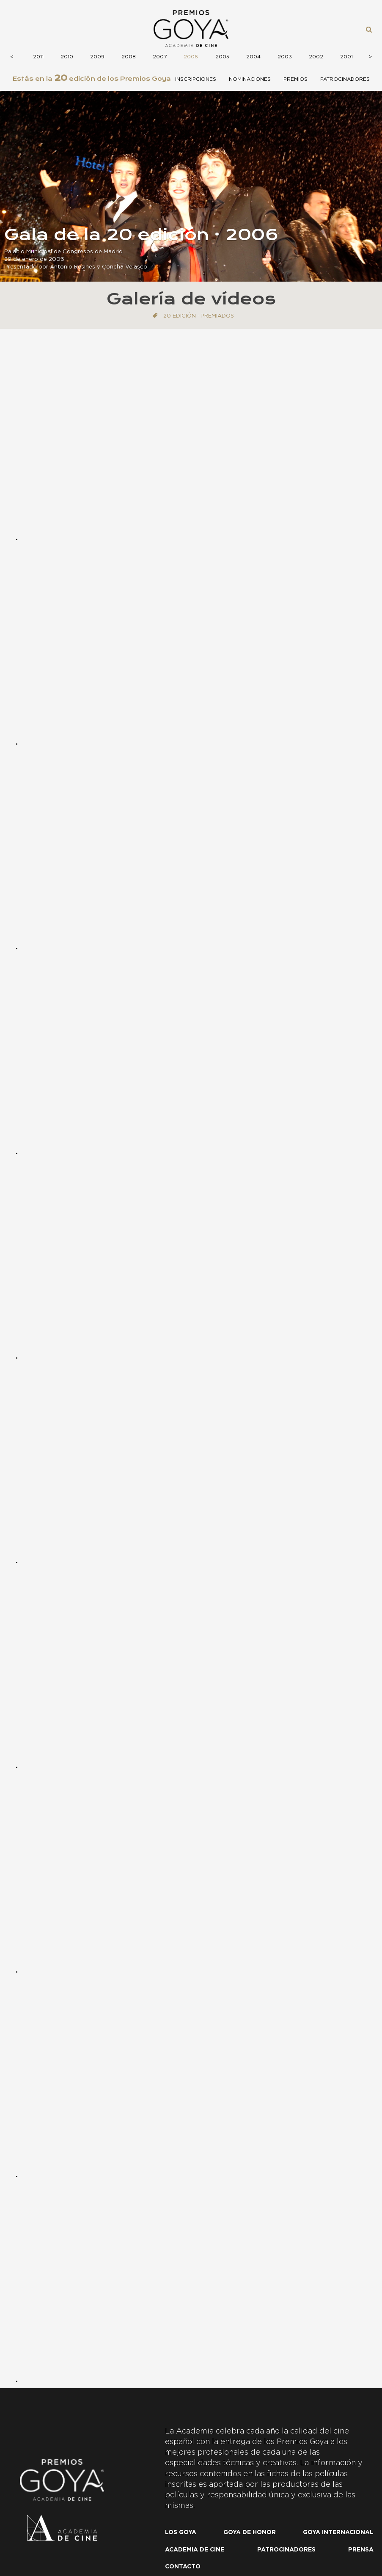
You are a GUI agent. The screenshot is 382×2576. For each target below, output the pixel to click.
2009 (97, 56)
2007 (160, 56)
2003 (285, 56)
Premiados (217, 316)
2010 (66, 56)
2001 (346, 56)
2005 (222, 56)
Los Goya (180, 2532)
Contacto (183, 2567)
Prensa (361, 2550)
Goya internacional (338, 2532)
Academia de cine (194, 2550)
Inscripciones (195, 79)
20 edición (179, 316)
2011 (38, 56)
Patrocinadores (345, 79)
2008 (128, 56)
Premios (295, 79)
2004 (253, 56)
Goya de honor (249, 2532)
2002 (316, 56)
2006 (191, 56)
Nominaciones (250, 79)
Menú (18, 28)
